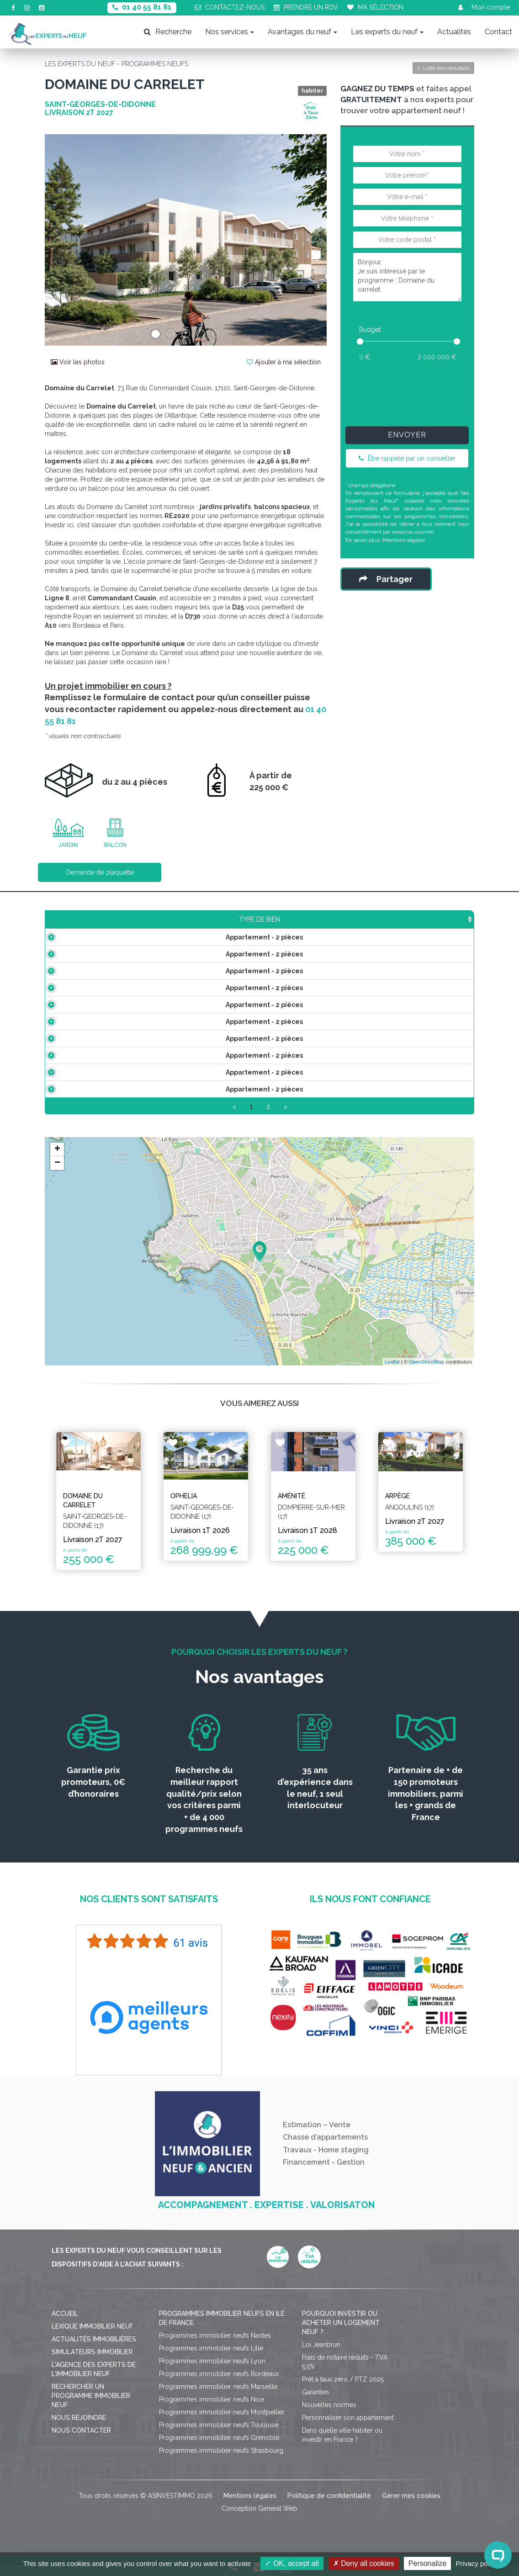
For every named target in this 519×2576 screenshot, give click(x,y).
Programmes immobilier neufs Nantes (215, 2346)
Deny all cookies (363, 2563)
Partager (386, 579)
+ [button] (57, 1160)
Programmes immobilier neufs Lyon (212, 2372)
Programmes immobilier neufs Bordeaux (219, 2384)
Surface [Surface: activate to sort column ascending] (166, 919)
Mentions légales (403, 540)
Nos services (229, 31)
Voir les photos (78, 362)
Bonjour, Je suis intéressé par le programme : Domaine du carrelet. (407, 277)
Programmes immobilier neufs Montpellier (222, 2423)
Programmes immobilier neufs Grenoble (219, 2448)
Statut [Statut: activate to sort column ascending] (418, 919)
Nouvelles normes (329, 2415)
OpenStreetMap (427, 1372)
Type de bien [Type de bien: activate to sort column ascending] (93, 919)
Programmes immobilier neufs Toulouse (218, 2436)
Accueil (65, 2324)
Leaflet (392, 1372)
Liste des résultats (443, 68)
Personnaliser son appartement (348, 2428)
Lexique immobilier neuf (92, 2337)
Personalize (427, 2563)
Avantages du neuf (302, 31)
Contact (498, 31)
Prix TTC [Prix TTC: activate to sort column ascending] (215, 919)
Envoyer (407, 434)
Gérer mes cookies (411, 2506)
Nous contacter (81, 2441)
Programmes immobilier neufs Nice (211, 2410)
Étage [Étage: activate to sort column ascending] (261, 919)
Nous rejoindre (79, 2428)
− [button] (57, 1174)
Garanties (315, 2403)
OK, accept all (291, 2563)
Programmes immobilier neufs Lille (211, 2359)
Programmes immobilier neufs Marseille (218, 2397)
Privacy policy (477, 2563)
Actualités (454, 31)
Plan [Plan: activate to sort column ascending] (376, 919)
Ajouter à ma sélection (284, 362)
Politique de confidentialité (329, 2506)
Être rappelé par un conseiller (407, 458)
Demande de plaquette (100, 872)
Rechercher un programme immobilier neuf (91, 2406)
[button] (66, 240)
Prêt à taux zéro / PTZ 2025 (343, 2390)
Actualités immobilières (94, 2350)
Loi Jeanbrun (321, 2355)
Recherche (167, 31)
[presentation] (418, 392)
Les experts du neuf (387, 31)
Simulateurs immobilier (92, 2362)
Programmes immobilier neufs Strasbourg (221, 2461)
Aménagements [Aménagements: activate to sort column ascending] (320, 919)
